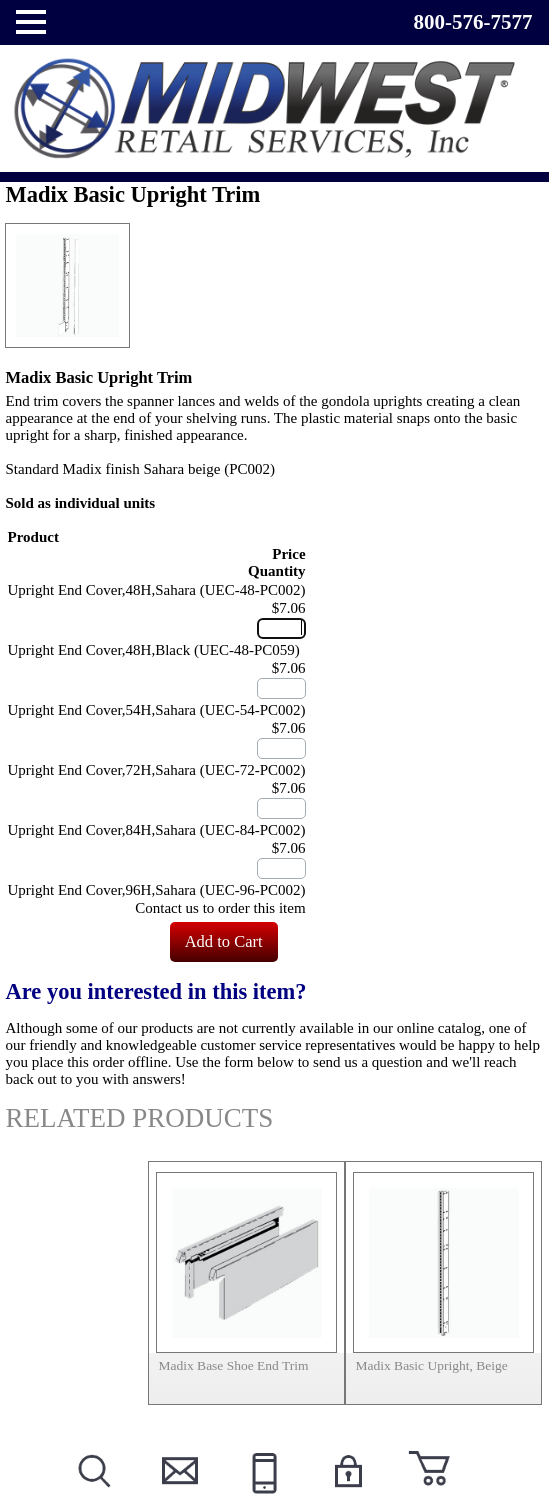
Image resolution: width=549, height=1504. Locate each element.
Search (92, 1495)
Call (262, 1495)
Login (346, 1495)
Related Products (139, 1118)
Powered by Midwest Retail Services (274, 108)
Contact (177, 1495)
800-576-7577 (473, 22)
